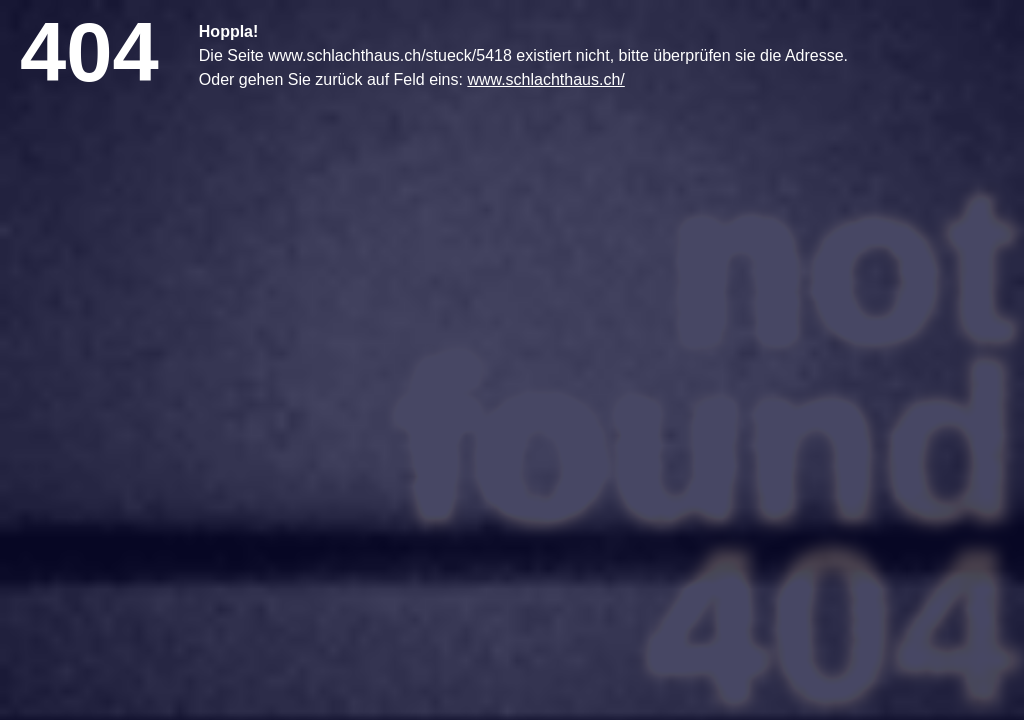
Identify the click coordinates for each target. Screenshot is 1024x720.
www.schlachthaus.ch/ (545, 79)
